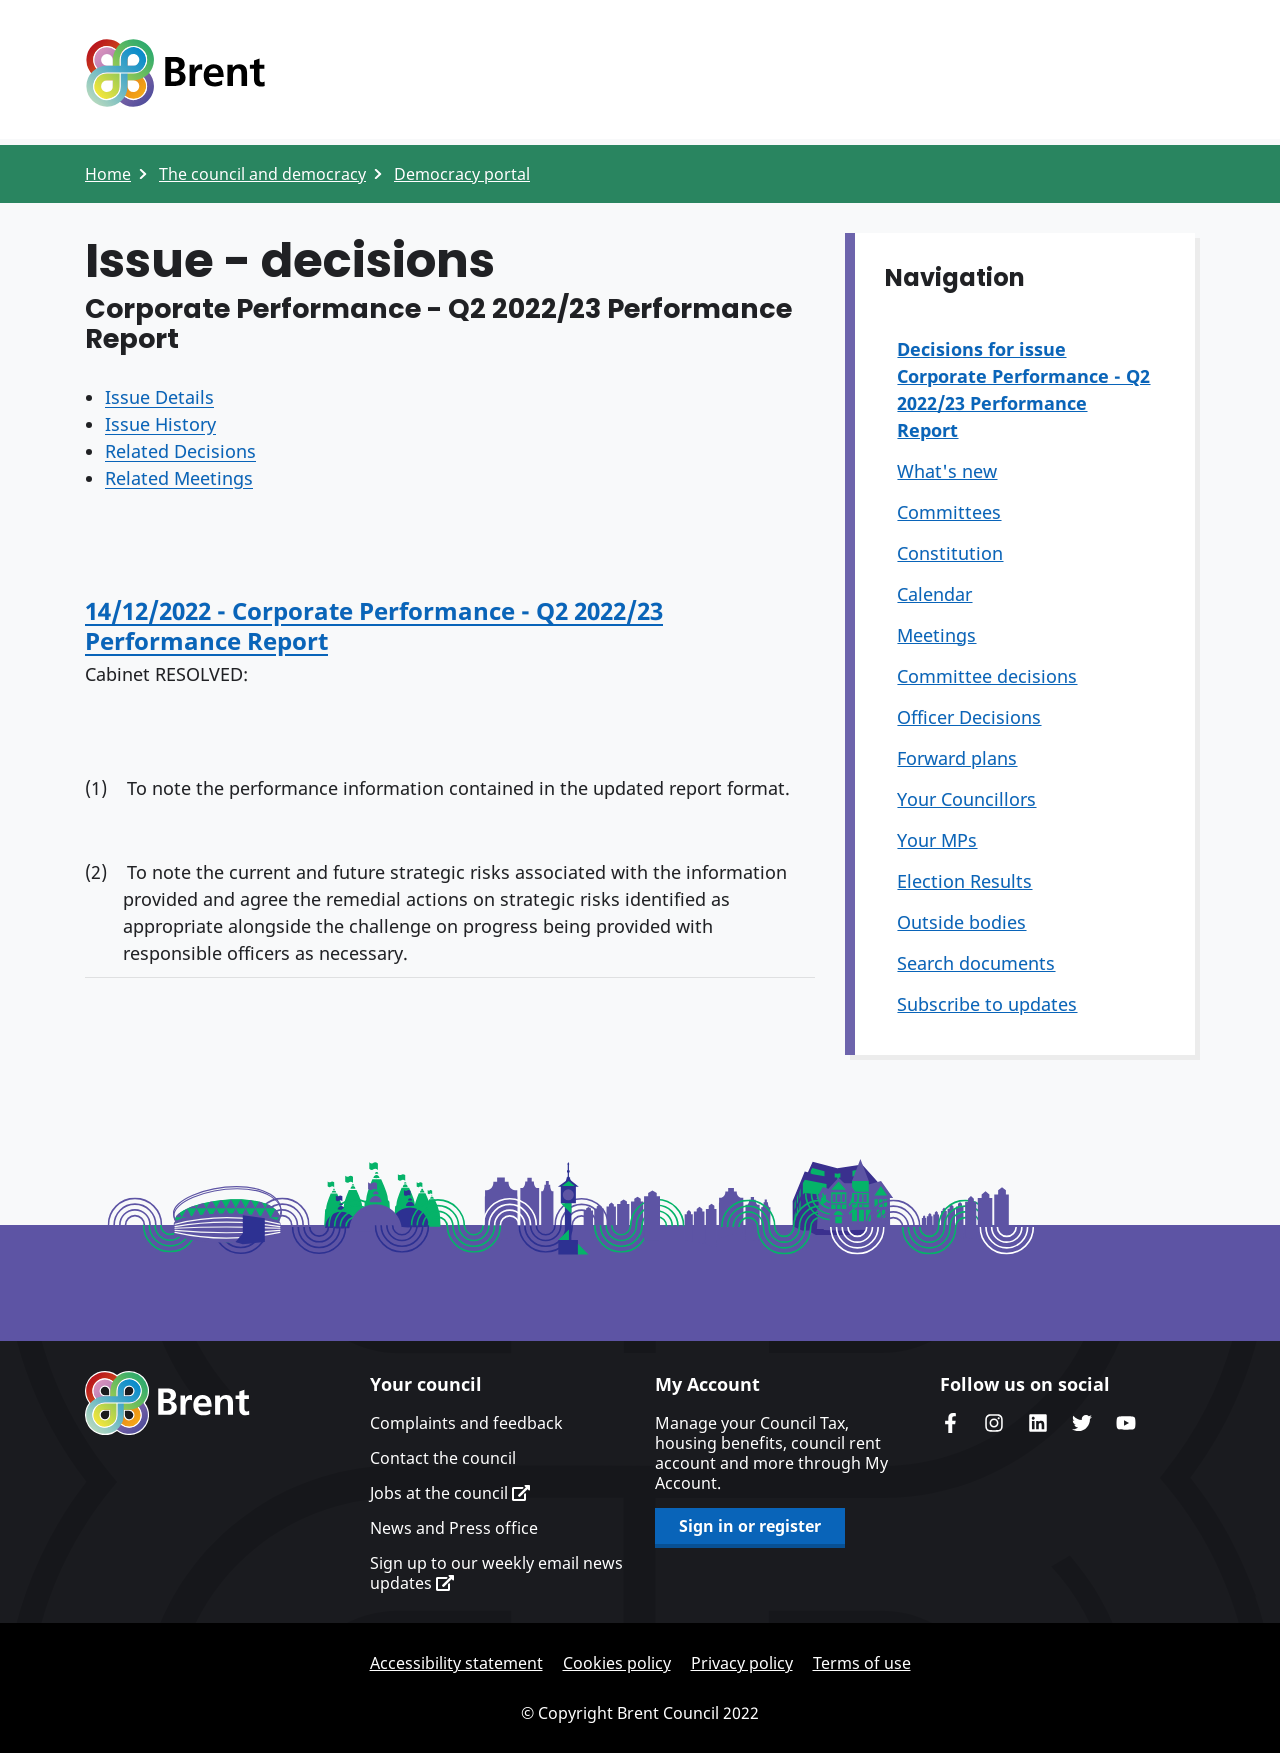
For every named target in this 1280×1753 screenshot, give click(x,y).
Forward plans (957, 758)
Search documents (976, 963)
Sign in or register (750, 1526)
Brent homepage (167, 1403)
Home (108, 174)
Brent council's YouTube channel (1126, 1423)
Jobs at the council (450, 1493)
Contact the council (443, 1458)
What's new (947, 471)
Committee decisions (987, 676)
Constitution (950, 553)
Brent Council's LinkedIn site (1038, 1423)
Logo (175, 73)
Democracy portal (462, 174)
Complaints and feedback (466, 1423)
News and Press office (454, 1528)
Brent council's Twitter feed (1082, 1423)
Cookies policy (617, 1663)
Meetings (936, 635)
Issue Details (159, 397)
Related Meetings (179, 478)
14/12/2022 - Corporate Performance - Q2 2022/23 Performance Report (374, 625)
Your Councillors (966, 799)
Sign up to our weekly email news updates (496, 1573)
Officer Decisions (969, 717)
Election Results (964, 881)
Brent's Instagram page (994, 1423)
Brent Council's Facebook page (950, 1423)
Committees (949, 512)
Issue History (160, 424)
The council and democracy (262, 174)
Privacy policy (742, 1663)
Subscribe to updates (987, 1004)
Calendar (934, 594)
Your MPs (937, 840)
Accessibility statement (456, 1663)
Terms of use (862, 1663)
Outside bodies (961, 922)
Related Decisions (180, 451)
